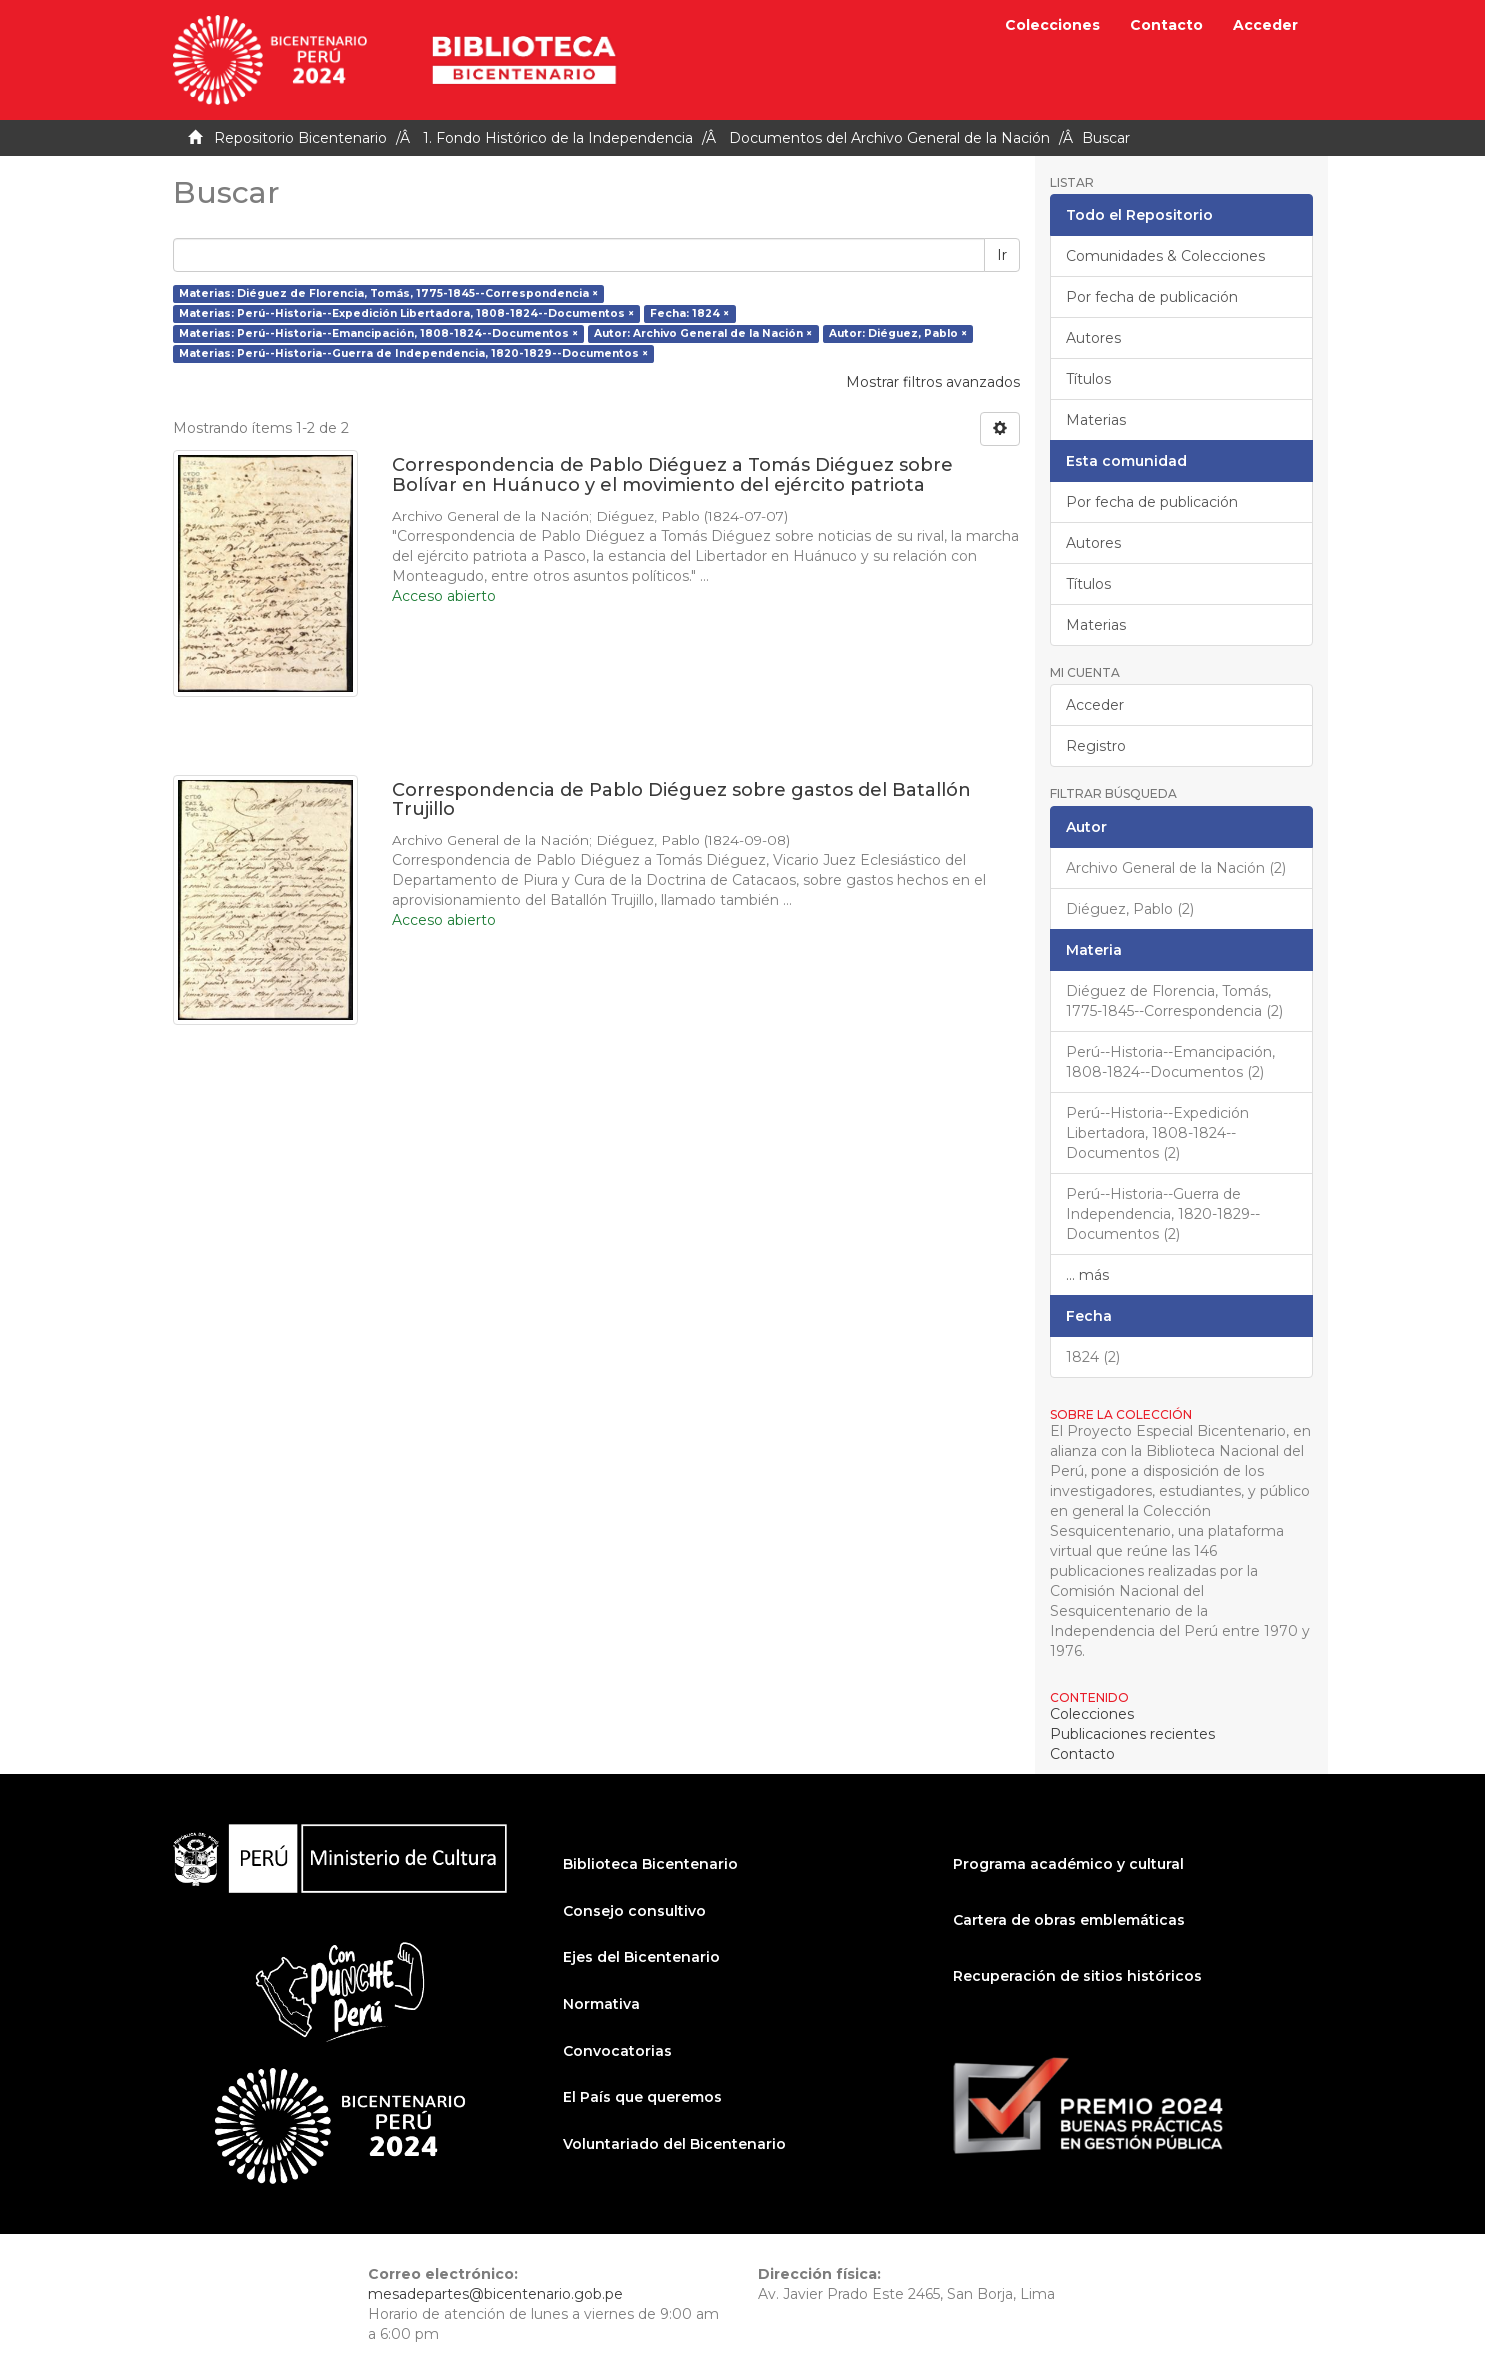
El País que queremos (642, 2097)
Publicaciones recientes (1132, 1734)
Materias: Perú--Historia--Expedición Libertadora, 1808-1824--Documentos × (406, 313)
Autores (1093, 338)
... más (1087, 1275)
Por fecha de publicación (1152, 297)
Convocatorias (617, 2051)
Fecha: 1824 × (689, 313)
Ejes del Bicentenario (641, 1957)
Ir (1002, 255)
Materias (1096, 420)
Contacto (1166, 25)
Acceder (1095, 705)
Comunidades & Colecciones (1165, 256)
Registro (1096, 746)
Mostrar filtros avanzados (933, 382)
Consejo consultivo (634, 1911)
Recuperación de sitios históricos (1077, 1976)
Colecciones (1052, 25)
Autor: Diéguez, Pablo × (898, 333)
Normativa (601, 2004)
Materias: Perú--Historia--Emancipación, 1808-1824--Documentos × (378, 333)
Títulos (1088, 379)
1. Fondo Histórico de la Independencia (558, 138)
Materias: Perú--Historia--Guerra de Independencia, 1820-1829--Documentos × (413, 353)
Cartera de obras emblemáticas (1069, 1920)
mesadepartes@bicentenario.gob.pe (495, 2294)
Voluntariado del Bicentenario (674, 2144)
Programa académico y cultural (1068, 1864)
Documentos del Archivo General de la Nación (889, 138)
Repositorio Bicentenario (300, 138)
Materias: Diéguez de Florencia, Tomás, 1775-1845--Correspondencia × (388, 293)
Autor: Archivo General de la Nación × (703, 333)
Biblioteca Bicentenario (650, 1864)
